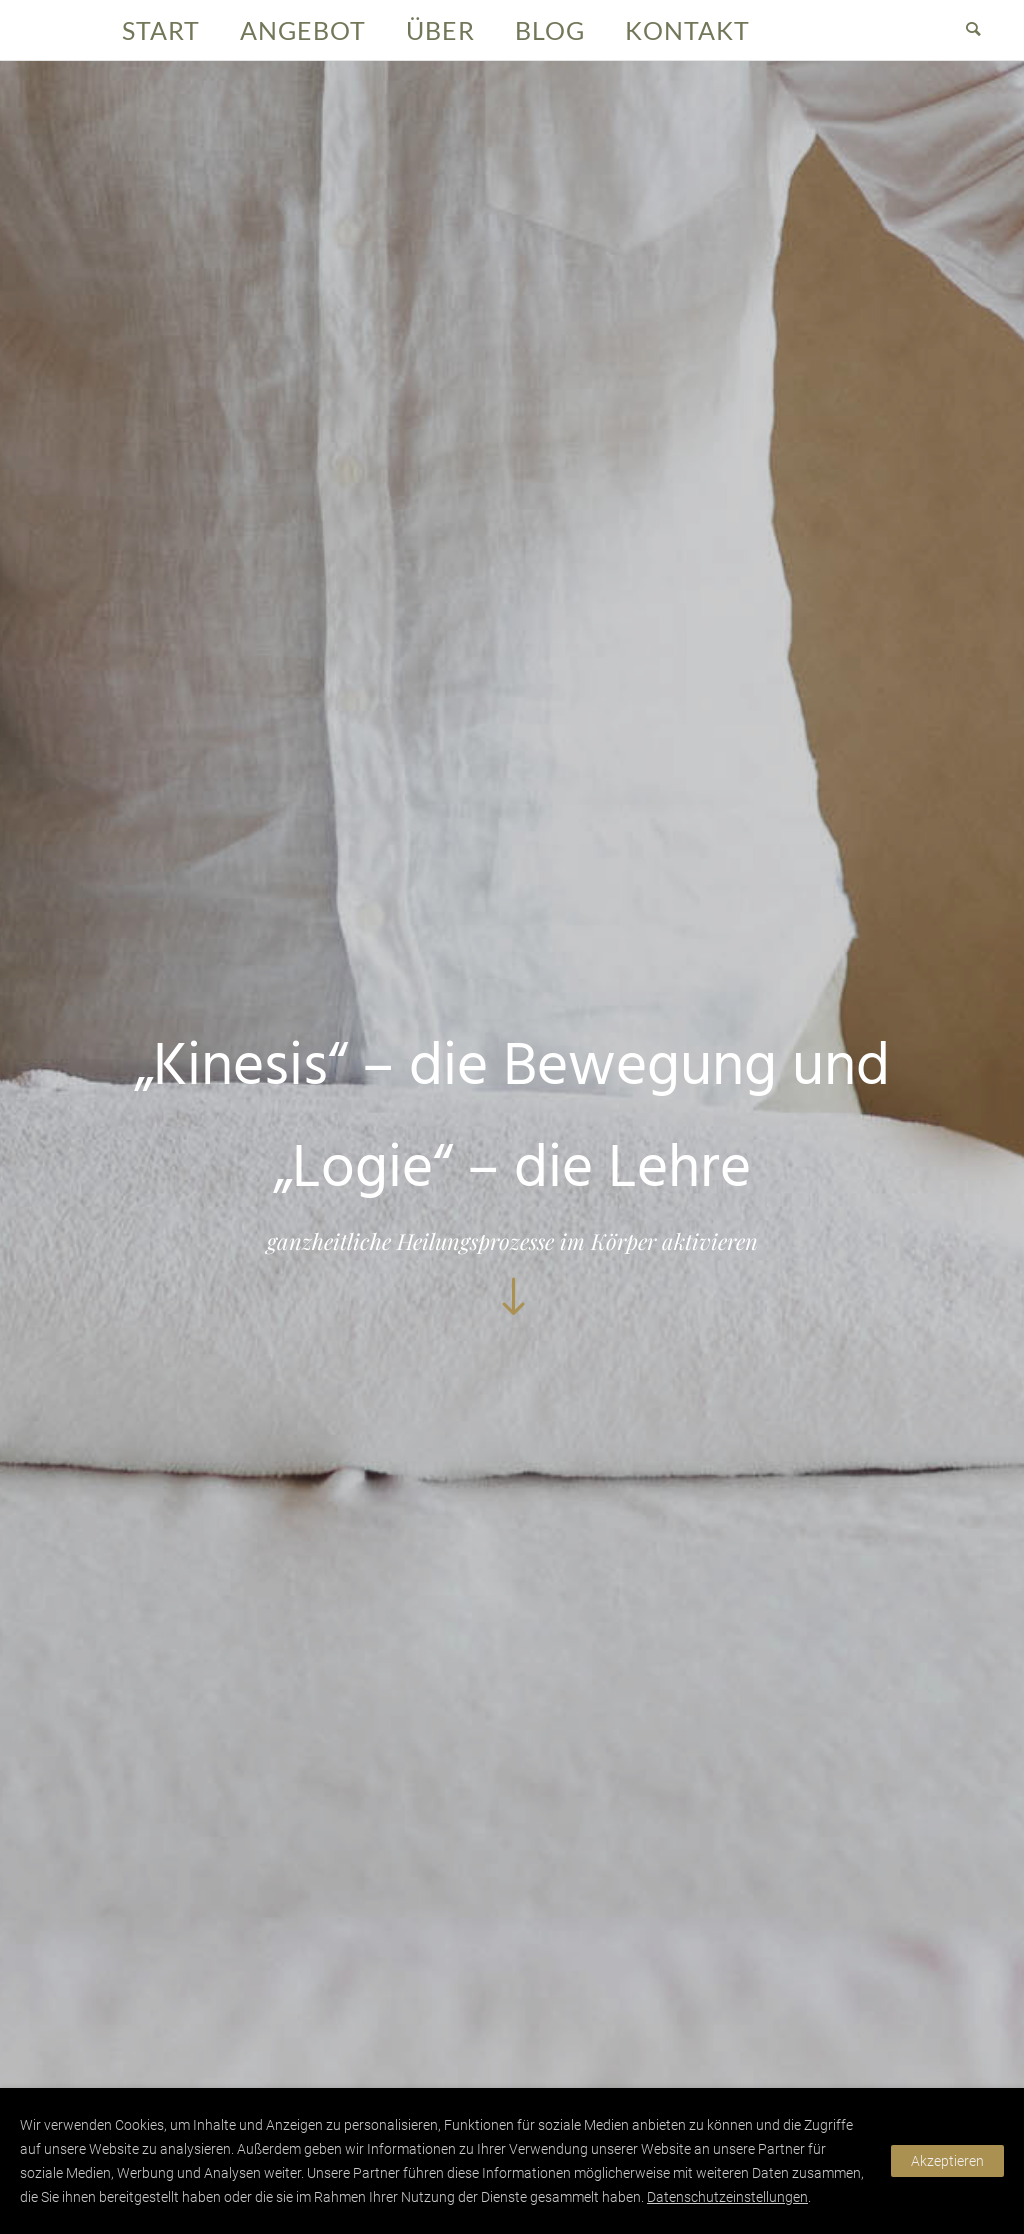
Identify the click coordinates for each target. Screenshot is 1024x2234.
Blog (550, 30)
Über (440, 30)
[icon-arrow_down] (512, 1298)
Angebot (303, 30)
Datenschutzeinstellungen (727, 2197)
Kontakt (687, 30)
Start (161, 30)
